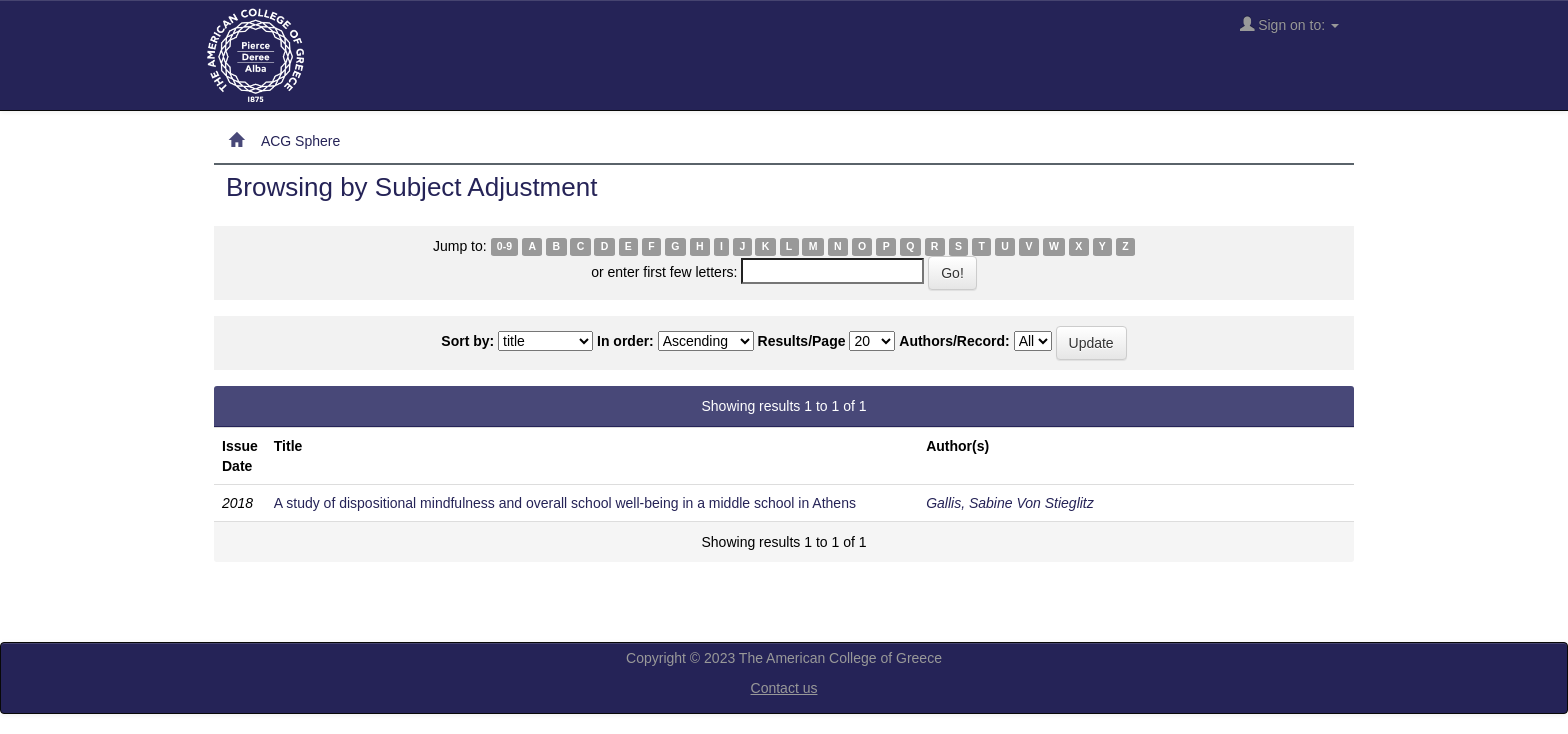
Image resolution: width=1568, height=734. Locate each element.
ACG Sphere (300, 141)
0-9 (504, 247)
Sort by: (467, 341)
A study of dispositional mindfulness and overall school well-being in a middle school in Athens (565, 503)
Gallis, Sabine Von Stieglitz (1010, 503)
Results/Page (802, 341)
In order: (625, 341)
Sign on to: (1289, 24)
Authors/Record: (954, 341)
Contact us (784, 688)
